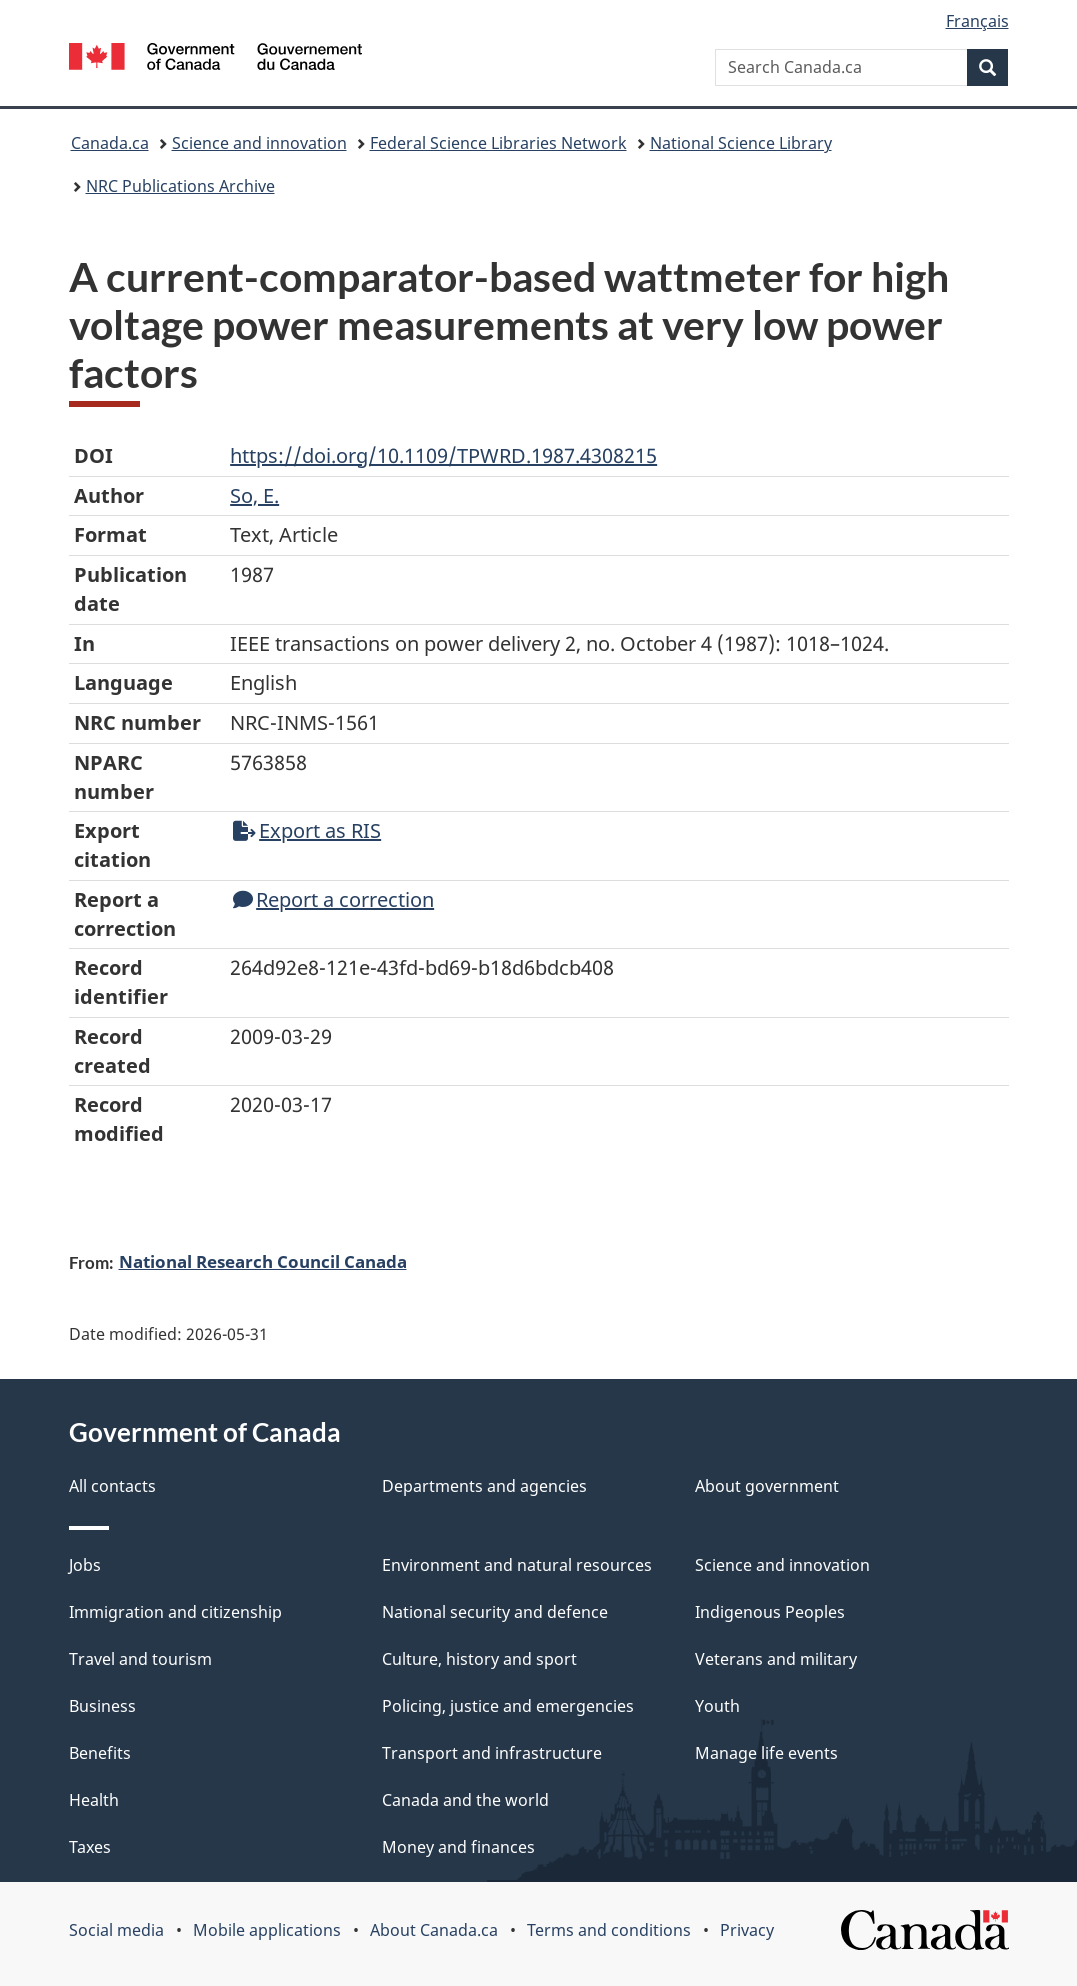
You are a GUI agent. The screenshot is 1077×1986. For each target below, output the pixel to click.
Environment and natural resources (517, 1565)
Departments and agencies (484, 1486)
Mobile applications (267, 1930)
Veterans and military (776, 1659)
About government (767, 1486)
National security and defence (495, 1612)
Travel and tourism (140, 1659)
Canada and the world (465, 1800)
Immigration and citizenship (175, 1612)
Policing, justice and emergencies (508, 1706)
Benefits (100, 1753)
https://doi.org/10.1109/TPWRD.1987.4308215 (443, 455)
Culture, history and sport (479, 1659)
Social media (116, 1930)
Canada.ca (110, 143)
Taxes (90, 1847)
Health (94, 1800)
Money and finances (458, 1847)
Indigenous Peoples (770, 1612)
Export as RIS (307, 830)
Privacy (747, 1930)
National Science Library (741, 143)
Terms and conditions (609, 1930)
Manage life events (766, 1753)
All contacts (112, 1486)
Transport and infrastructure (492, 1753)
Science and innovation (259, 143)
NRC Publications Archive (180, 186)
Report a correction (333, 899)
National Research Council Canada (263, 1261)
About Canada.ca (434, 1930)
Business (102, 1706)
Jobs (85, 1565)
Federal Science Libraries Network (498, 143)
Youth (717, 1706)
